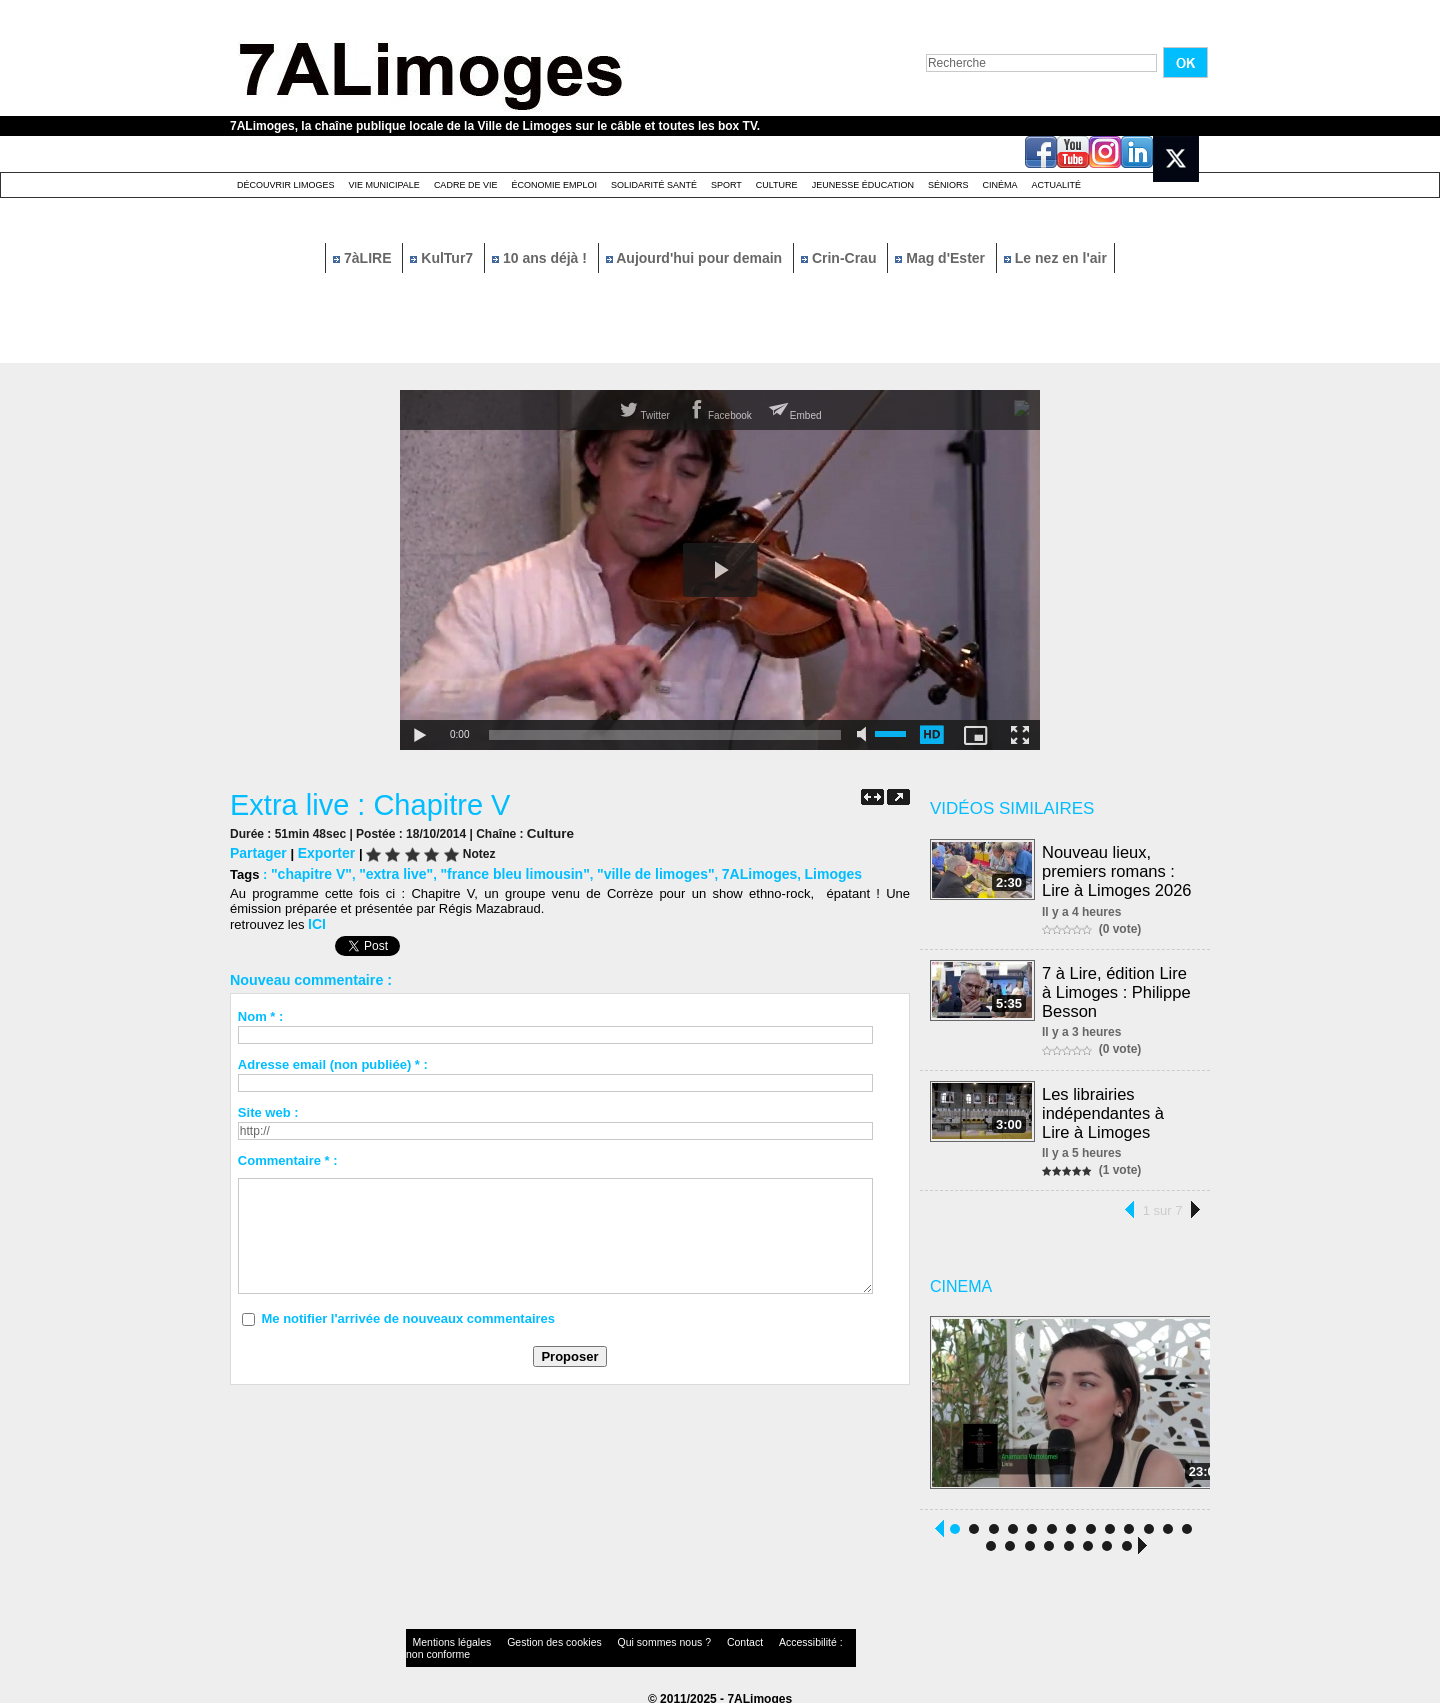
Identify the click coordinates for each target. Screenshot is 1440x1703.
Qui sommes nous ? (614, 1637)
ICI (316, 920)
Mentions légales (444, 1637)
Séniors (948, 185)
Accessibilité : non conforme (759, 1637)
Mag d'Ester (942, 258)
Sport (726, 185)
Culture (777, 185)
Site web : (268, 1108)
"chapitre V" (308, 871)
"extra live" (387, 871)
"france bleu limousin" (498, 871)
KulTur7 (443, 258)
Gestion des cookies (526, 1637)
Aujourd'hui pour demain (696, 258)
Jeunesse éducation (863, 185)
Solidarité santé (654, 185)
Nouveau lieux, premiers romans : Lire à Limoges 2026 (1117, 869)
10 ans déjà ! (541, 258)
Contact (680, 1637)
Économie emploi (554, 185)
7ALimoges (727, 871)
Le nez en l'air (1055, 258)
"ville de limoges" (629, 871)
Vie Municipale (384, 185)
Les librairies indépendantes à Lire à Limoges (1119, 1105)
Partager (256, 851)
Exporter (320, 851)
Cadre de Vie (466, 185)
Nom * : (261, 1012)
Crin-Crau (840, 258)
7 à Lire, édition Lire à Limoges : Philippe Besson (1117, 987)
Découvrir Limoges (286, 185)
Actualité (1057, 185)
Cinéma (1000, 185)
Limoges (795, 871)
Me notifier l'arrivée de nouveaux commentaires (408, 1314)
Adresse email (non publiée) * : (333, 1060)
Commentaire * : (288, 1156)
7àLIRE (364, 258)
